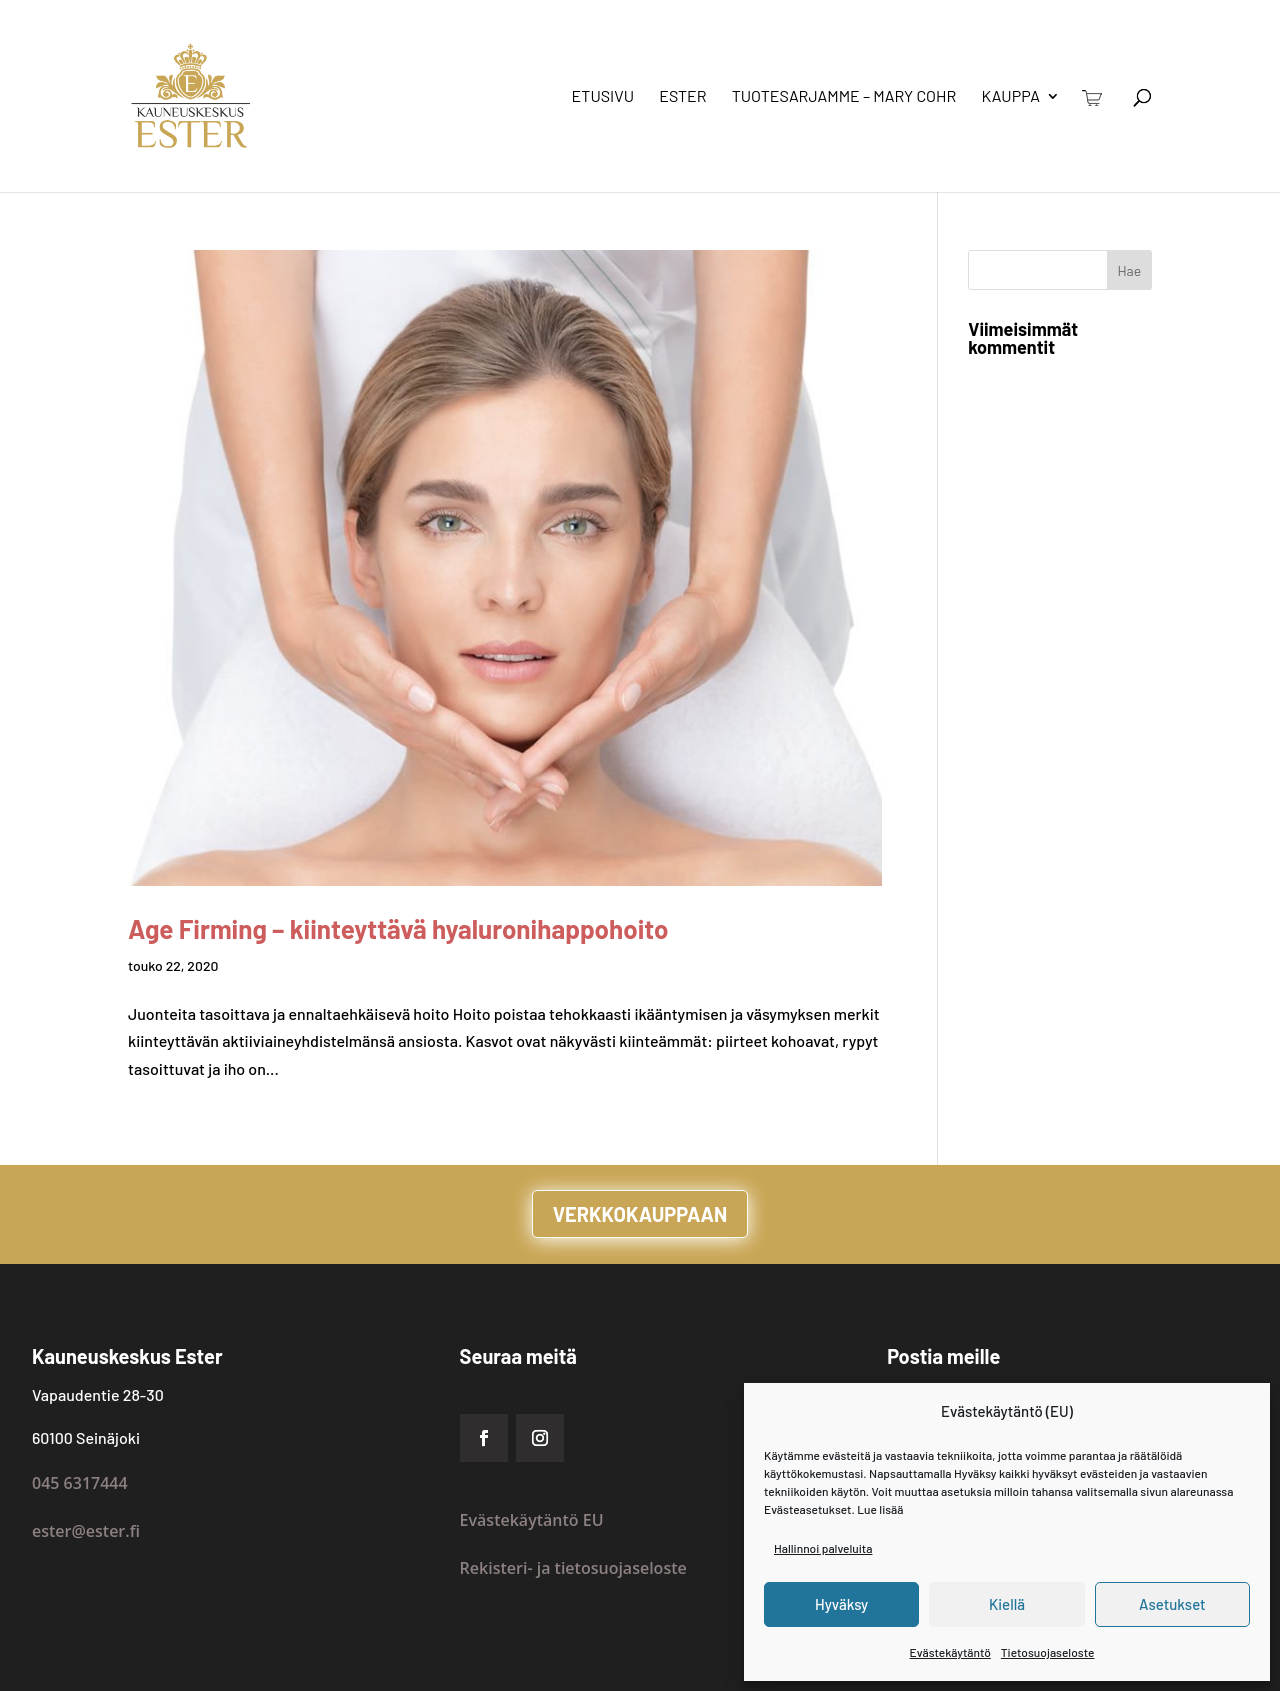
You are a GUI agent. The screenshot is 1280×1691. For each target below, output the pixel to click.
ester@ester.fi (86, 1531)
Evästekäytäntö (950, 1652)
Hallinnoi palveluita (823, 1548)
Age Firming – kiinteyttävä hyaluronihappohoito (398, 928)
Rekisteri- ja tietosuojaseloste (573, 1568)
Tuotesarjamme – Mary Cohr (844, 97)
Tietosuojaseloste (1048, 1652)
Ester (682, 97)
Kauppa (1011, 97)
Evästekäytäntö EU (532, 1520)
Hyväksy (841, 1604)
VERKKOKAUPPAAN (640, 1214)
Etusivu (603, 97)
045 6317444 (80, 1483)
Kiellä (1007, 1604)
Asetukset (1172, 1604)
